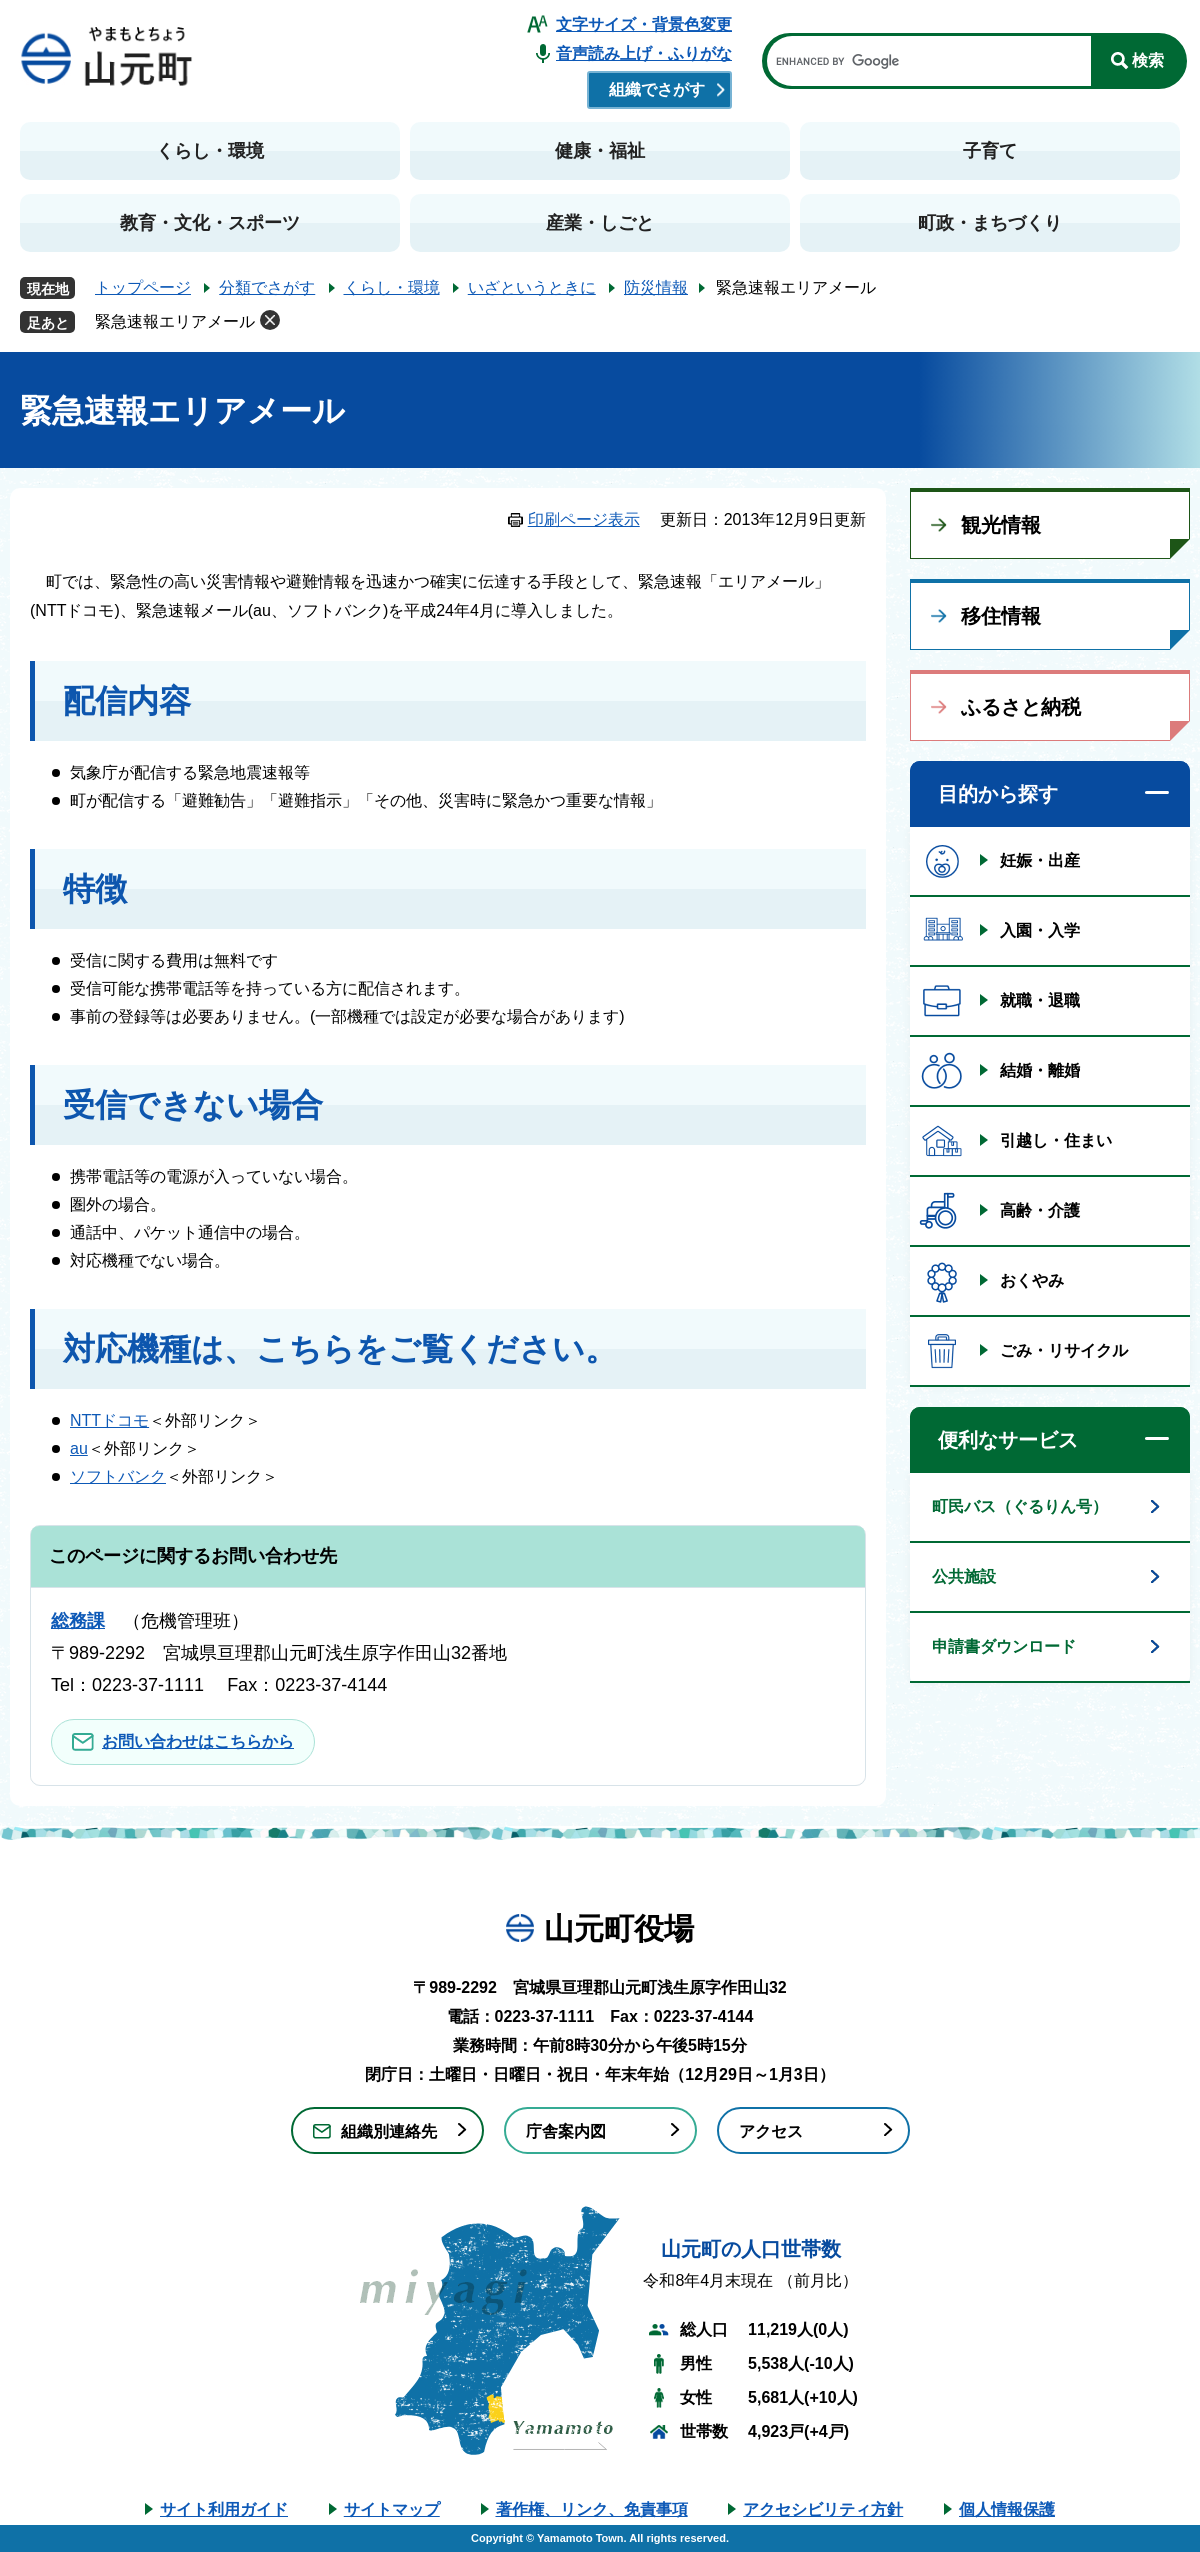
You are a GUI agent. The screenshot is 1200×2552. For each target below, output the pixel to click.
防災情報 (656, 287)
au (79, 1448)
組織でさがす (657, 89)
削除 (270, 320)
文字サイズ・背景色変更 (644, 24)
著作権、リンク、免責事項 (592, 2509)
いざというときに (532, 287)
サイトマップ (392, 2509)
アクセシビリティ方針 (823, 2509)
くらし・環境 (210, 151)
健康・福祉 (600, 151)
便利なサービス (1008, 1440)
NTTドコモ (109, 1420)
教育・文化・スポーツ (210, 223)
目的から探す (998, 794)
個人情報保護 (1007, 2509)
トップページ (143, 287)
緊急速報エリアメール (175, 321)
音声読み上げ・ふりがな (644, 53)
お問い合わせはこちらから (198, 1741)
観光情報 (1001, 525)
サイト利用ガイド (224, 2509)
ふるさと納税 (1021, 707)
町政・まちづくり (990, 223)
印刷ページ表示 (584, 519)
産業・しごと (600, 223)
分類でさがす (267, 287)
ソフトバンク (118, 1476)
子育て (990, 151)
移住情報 (1001, 616)
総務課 (78, 1621)
